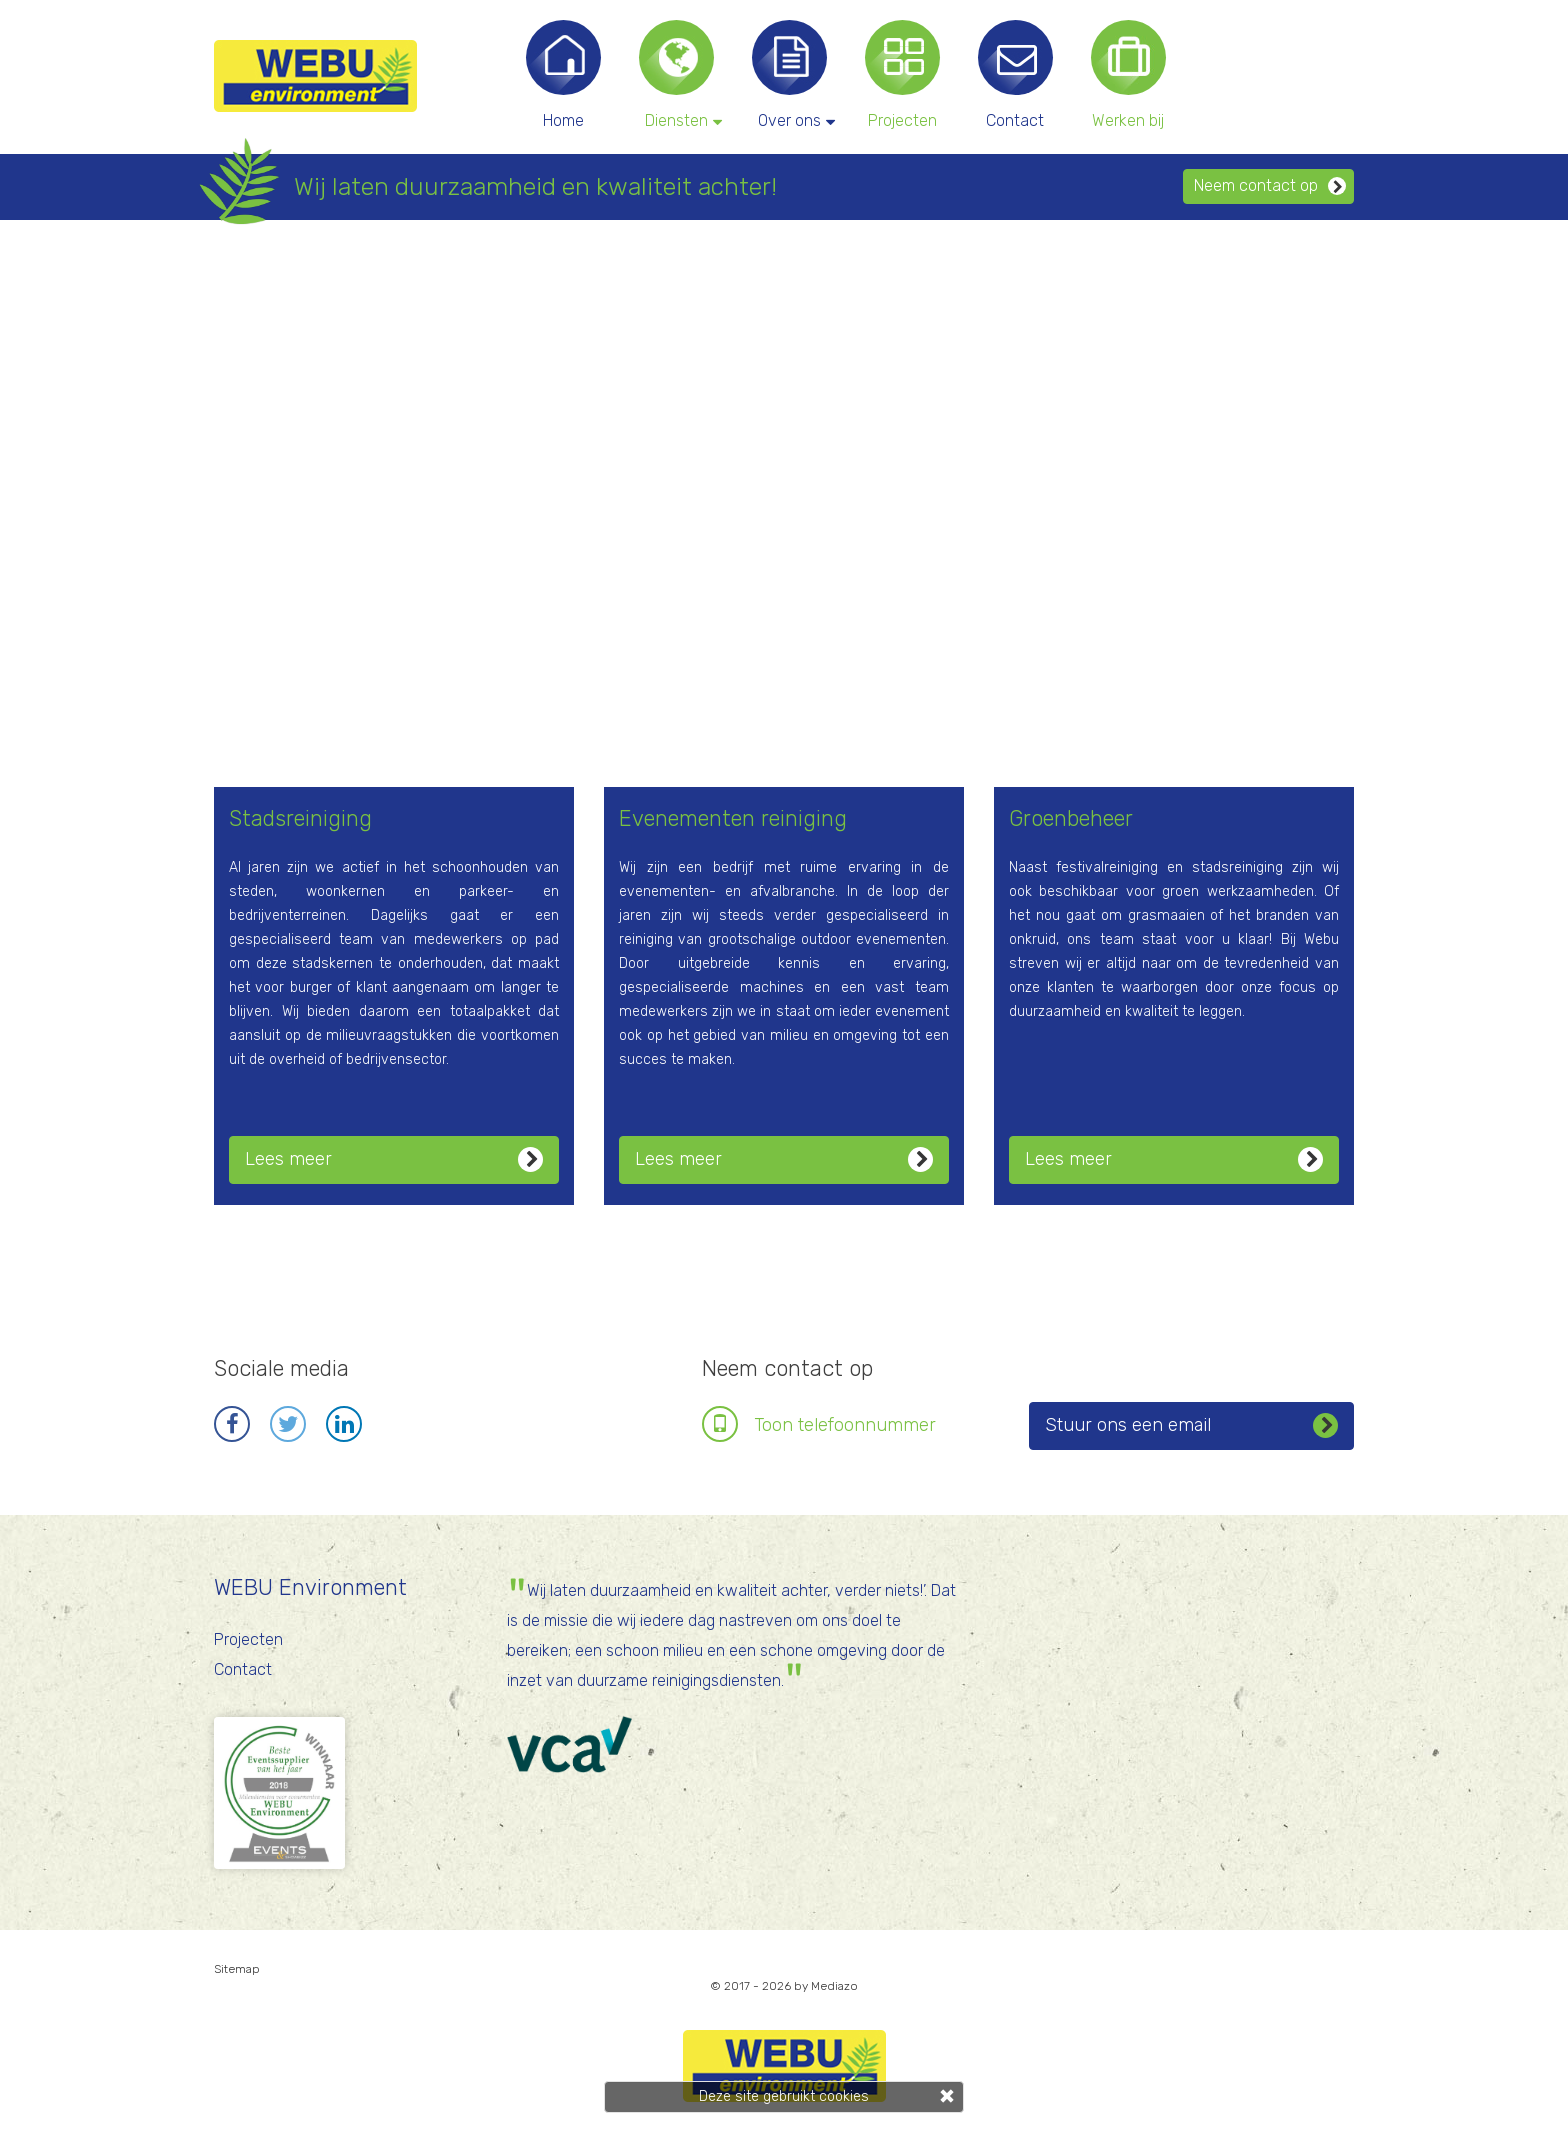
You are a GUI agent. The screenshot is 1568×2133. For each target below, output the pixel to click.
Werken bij (1128, 120)
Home (563, 120)
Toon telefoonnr (845, 1425)
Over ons (794, 120)
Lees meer (394, 1159)
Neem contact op (1270, 185)
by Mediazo (826, 1986)
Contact (1015, 120)
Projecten (902, 120)
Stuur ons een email (1191, 1425)
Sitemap (237, 1969)
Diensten (681, 120)
